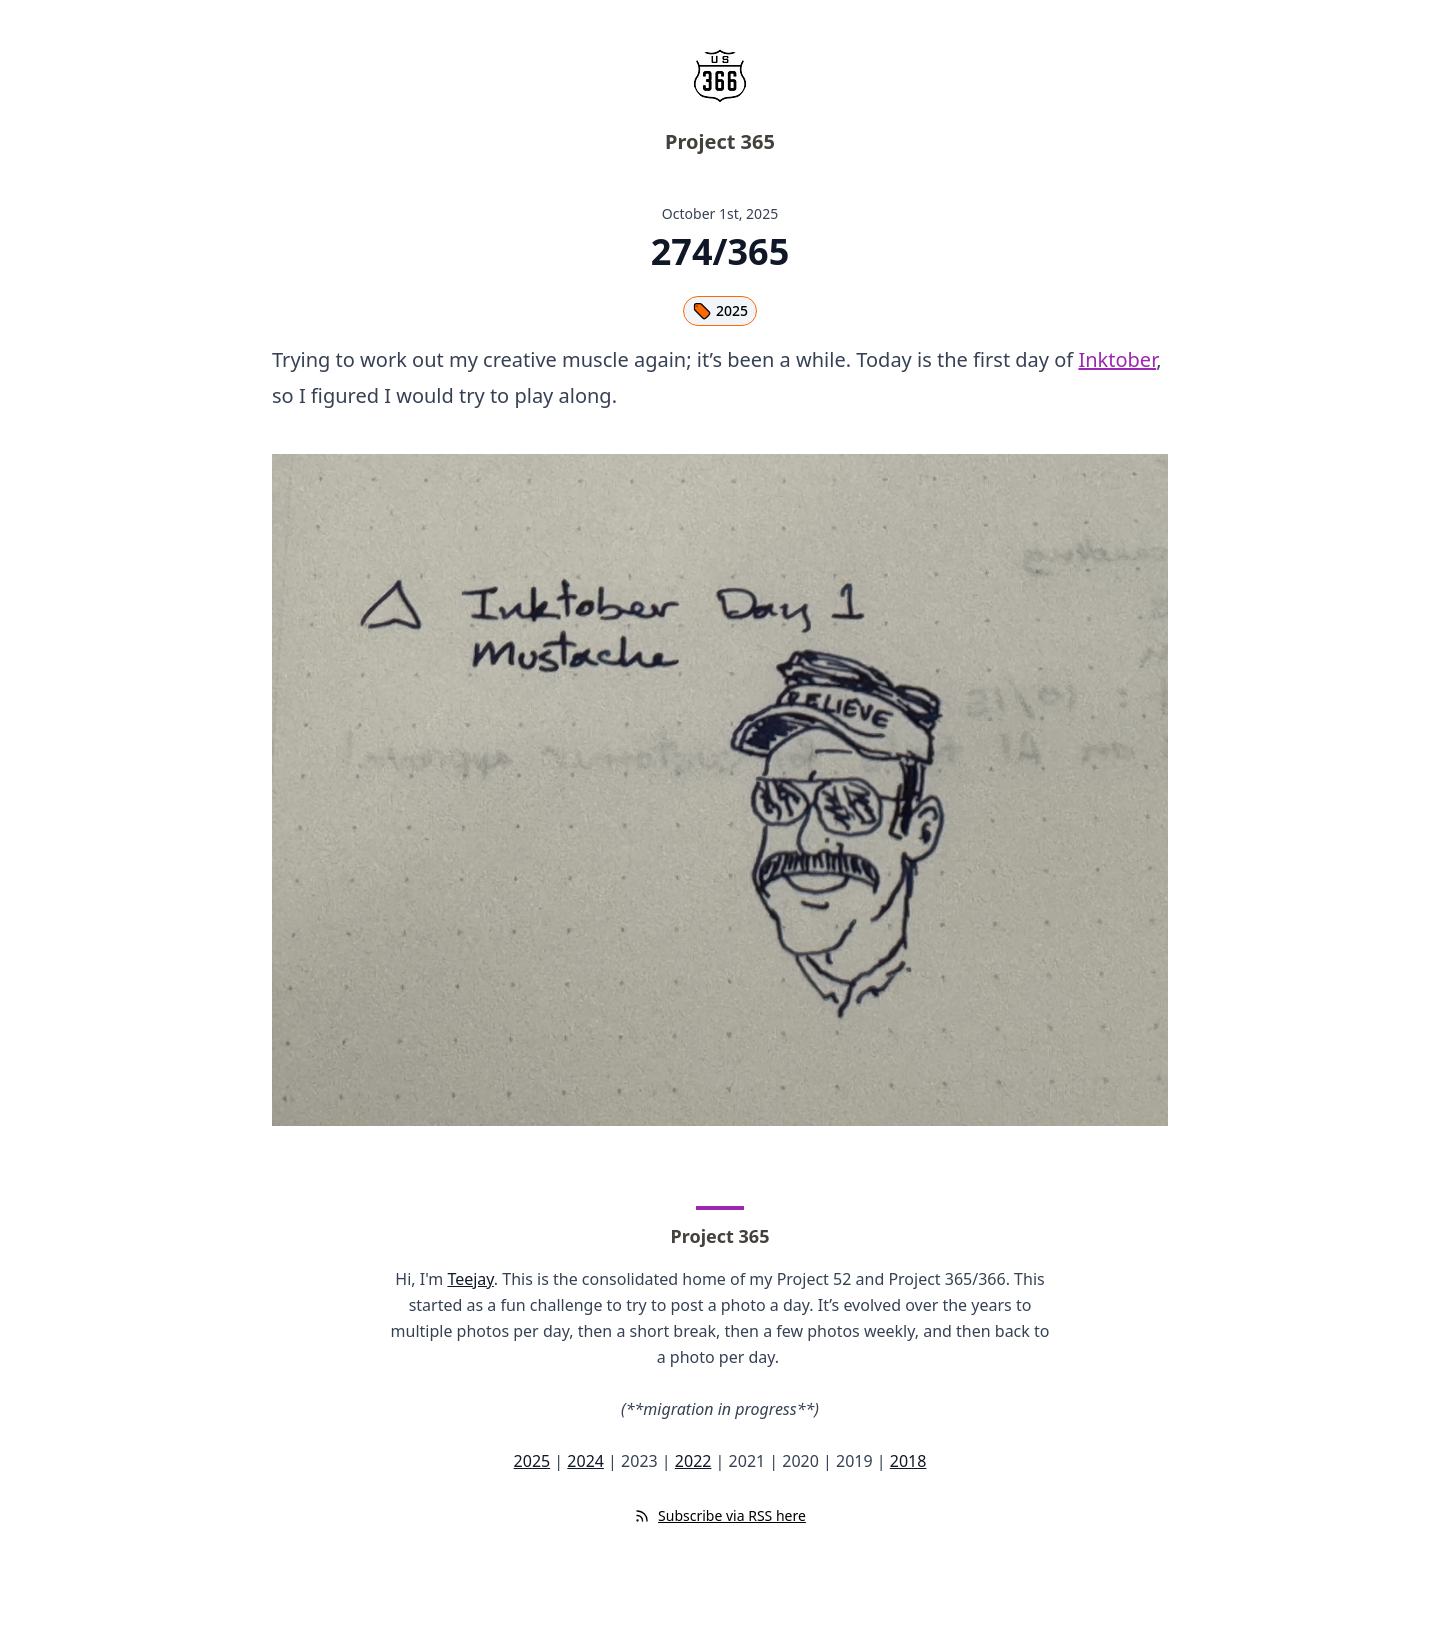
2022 (693, 1461)
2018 (908, 1461)
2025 (720, 311)
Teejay (470, 1279)
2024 (585, 1461)
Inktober (1117, 359)
